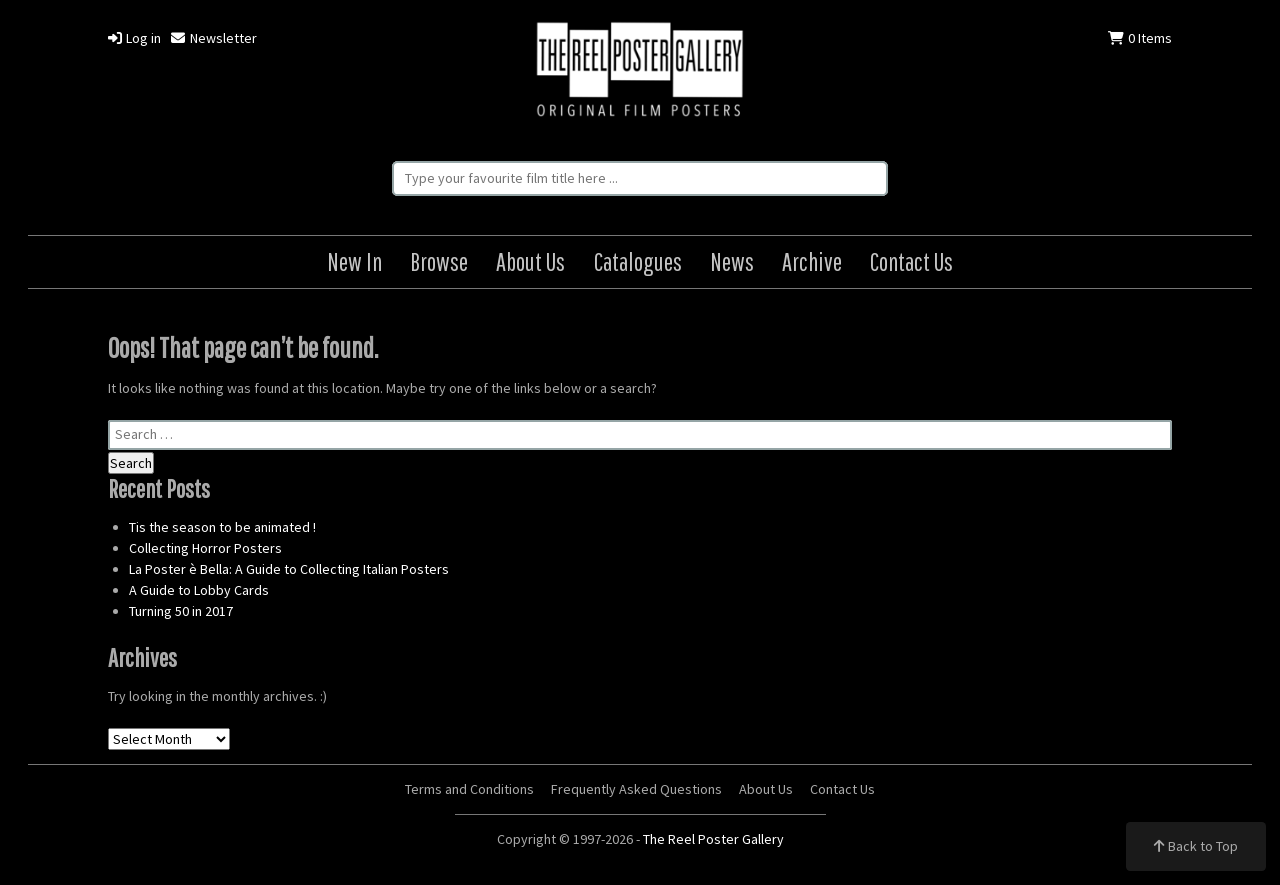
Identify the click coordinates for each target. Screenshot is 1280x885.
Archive (812, 261)
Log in (134, 38)
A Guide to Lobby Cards (199, 590)
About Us (530, 261)
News (732, 261)
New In (354, 261)
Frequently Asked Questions (636, 789)
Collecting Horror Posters (205, 548)
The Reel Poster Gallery (640, 71)
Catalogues (638, 261)
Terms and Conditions (469, 789)
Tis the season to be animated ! (222, 527)
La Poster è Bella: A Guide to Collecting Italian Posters (289, 569)
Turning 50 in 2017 (181, 611)
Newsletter (213, 38)
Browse (439, 261)
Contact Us (911, 261)
